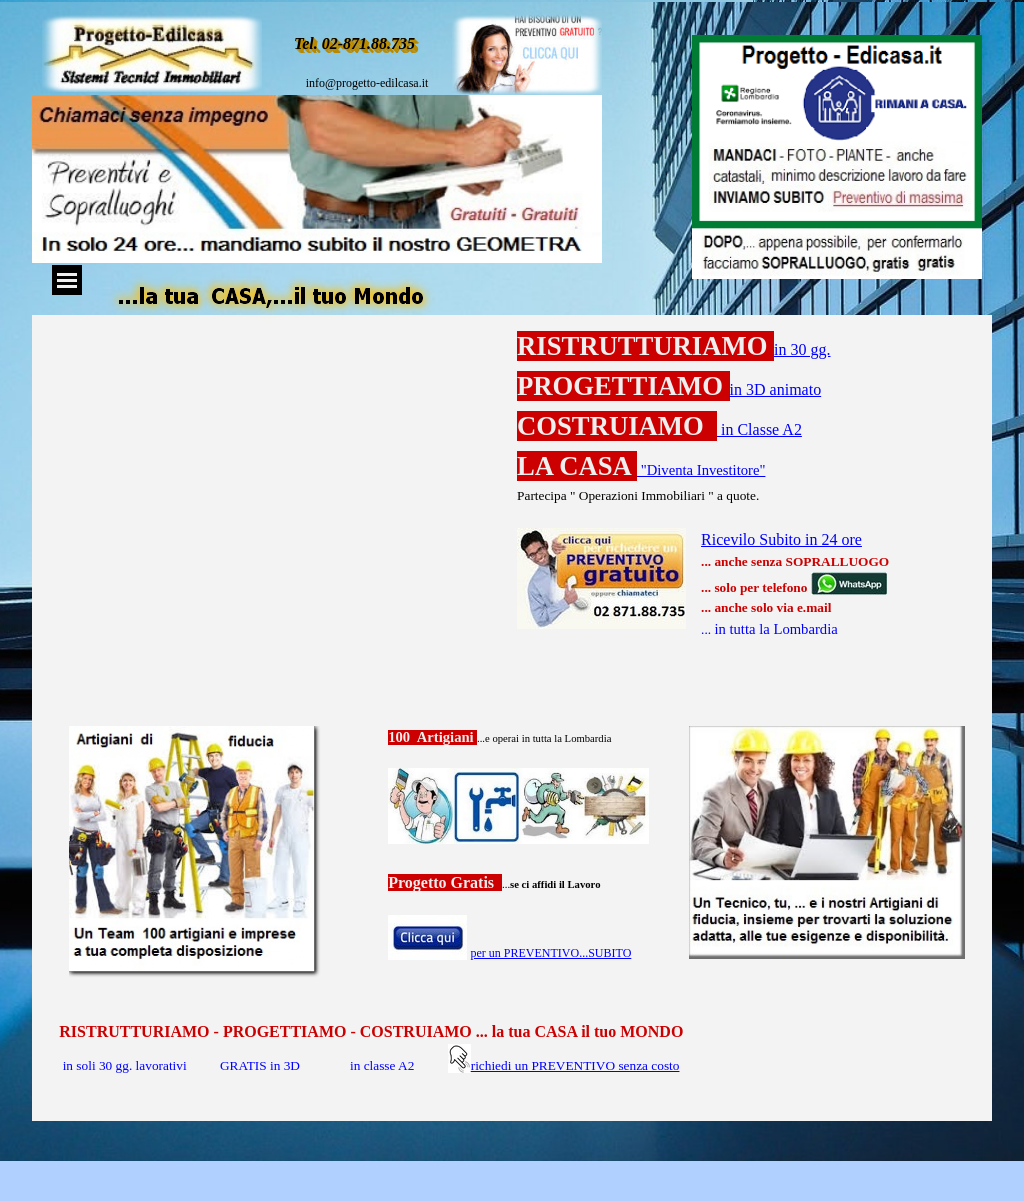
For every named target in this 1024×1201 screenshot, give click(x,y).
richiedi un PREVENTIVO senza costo (575, 1065)
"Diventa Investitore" (701, 470)
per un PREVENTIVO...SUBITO (551, 953)
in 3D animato (776, 389)
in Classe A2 (759, 429)
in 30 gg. (802, 349)
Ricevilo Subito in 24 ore (781, 539)
